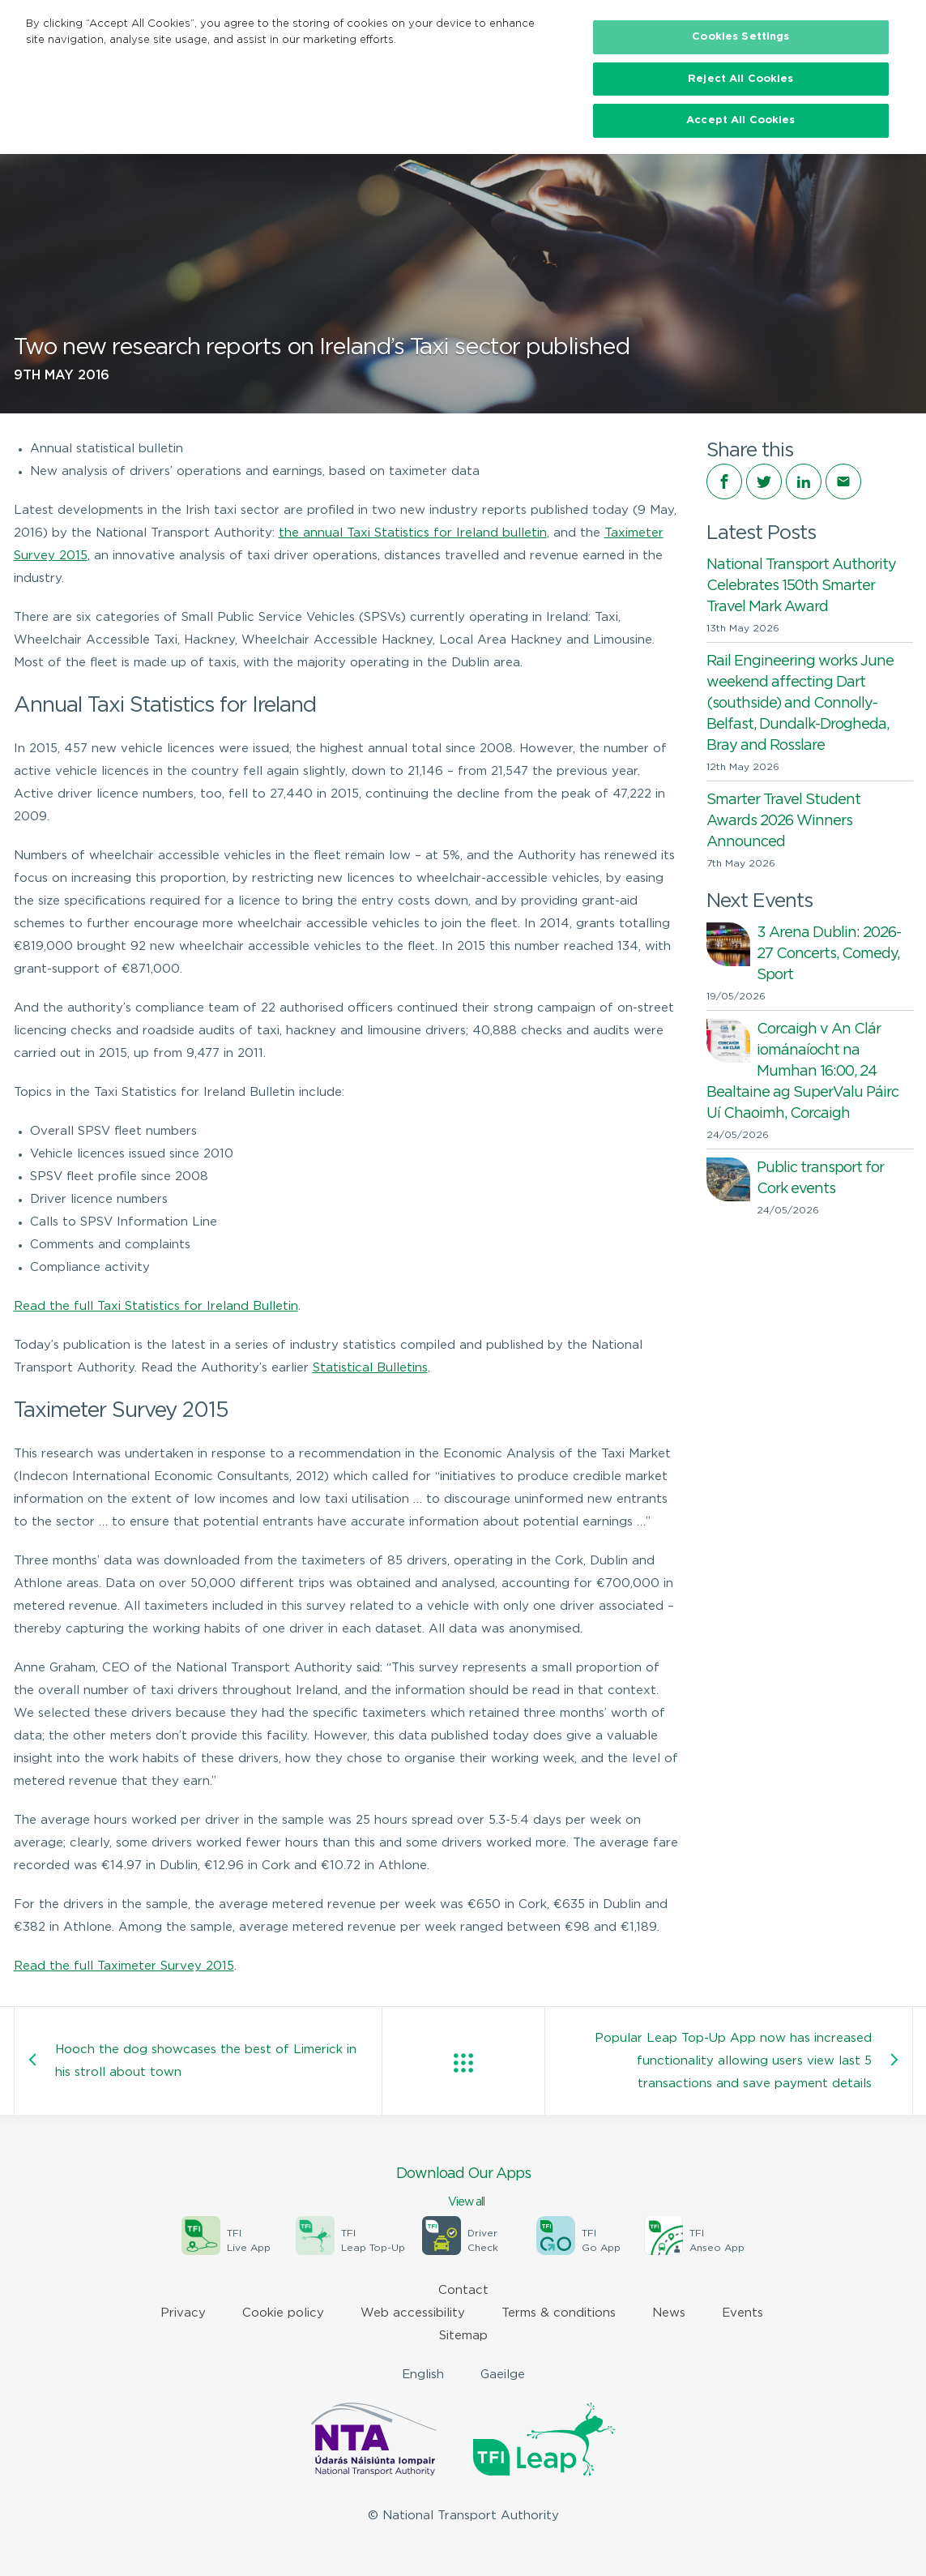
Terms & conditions (558, 2313)
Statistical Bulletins (370, 1368)
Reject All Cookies (740, 79)
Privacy (183, 2313)
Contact (463, 2290)
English (423, 2374)
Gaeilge (502, 2374)
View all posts (463, 2063)
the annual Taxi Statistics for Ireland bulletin (413, 533)
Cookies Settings (740, 36)
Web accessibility (413, 2313)
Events (742, 2313)
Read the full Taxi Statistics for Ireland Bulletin (156, 1306)
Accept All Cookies (740, 120)
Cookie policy (283, 2313)
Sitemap (463, 2335)
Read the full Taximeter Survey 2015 (124, 1966)
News (668, 2313)
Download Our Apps (463, 2188)
